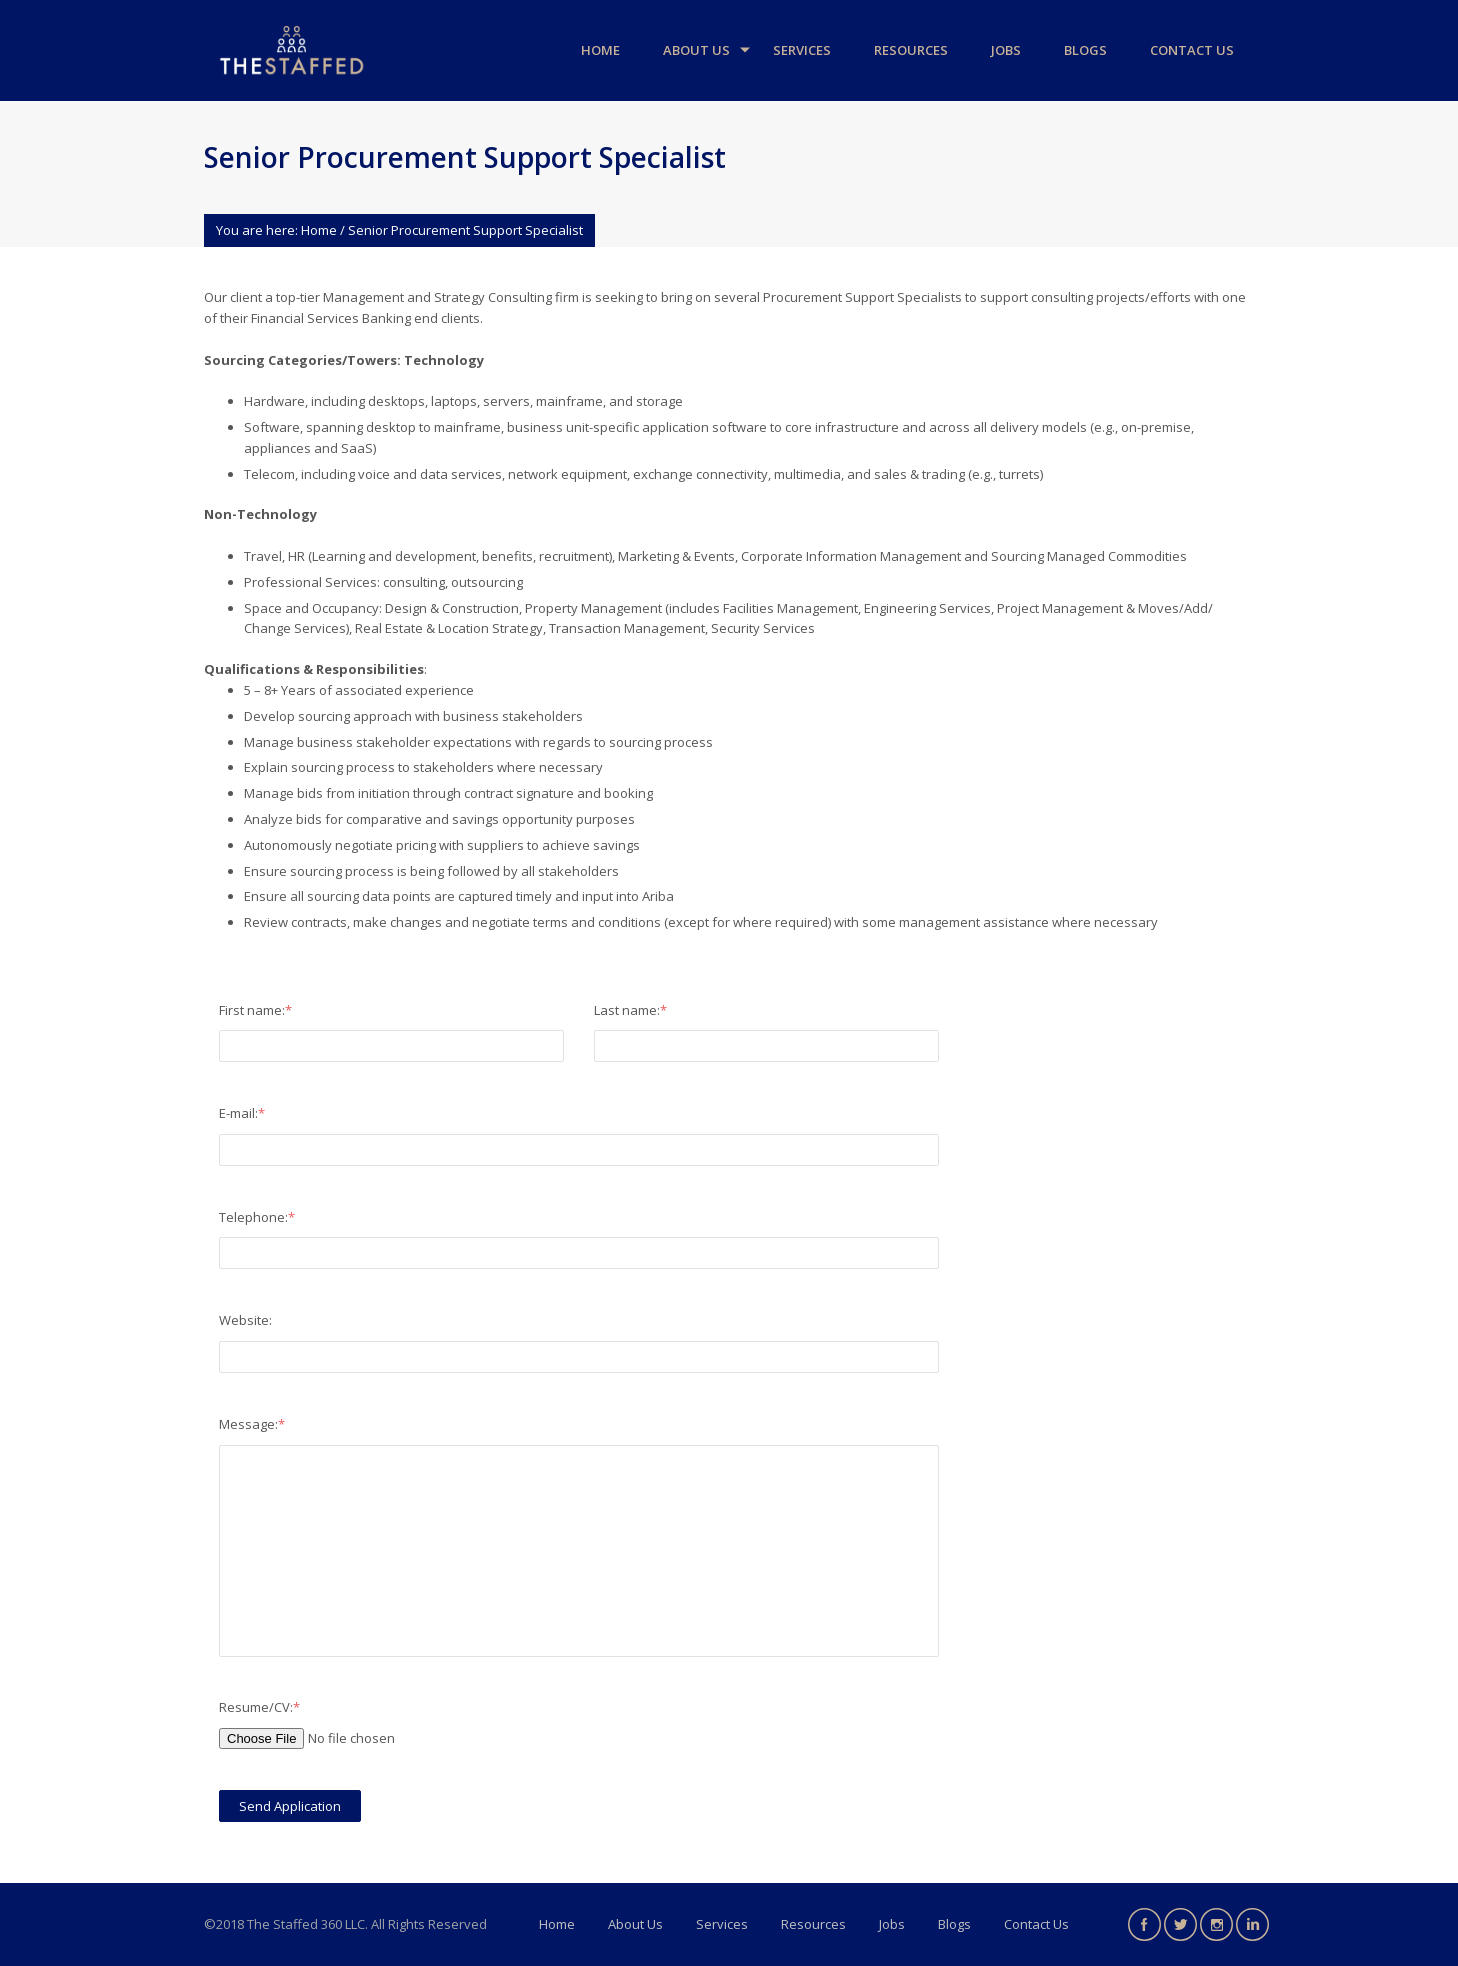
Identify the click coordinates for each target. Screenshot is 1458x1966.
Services (802, 50)
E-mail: (242, 1113)
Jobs (1006, 50)
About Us (696, 50)
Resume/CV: (259, 1707)
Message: (252, 1424)
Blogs (1085, 50)
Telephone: (257, 1217)
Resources (911, 50)
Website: (245, 1320)
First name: (255, 1010)
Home (600, 50)
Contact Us (1192, 50)
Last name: (630, 1010)
